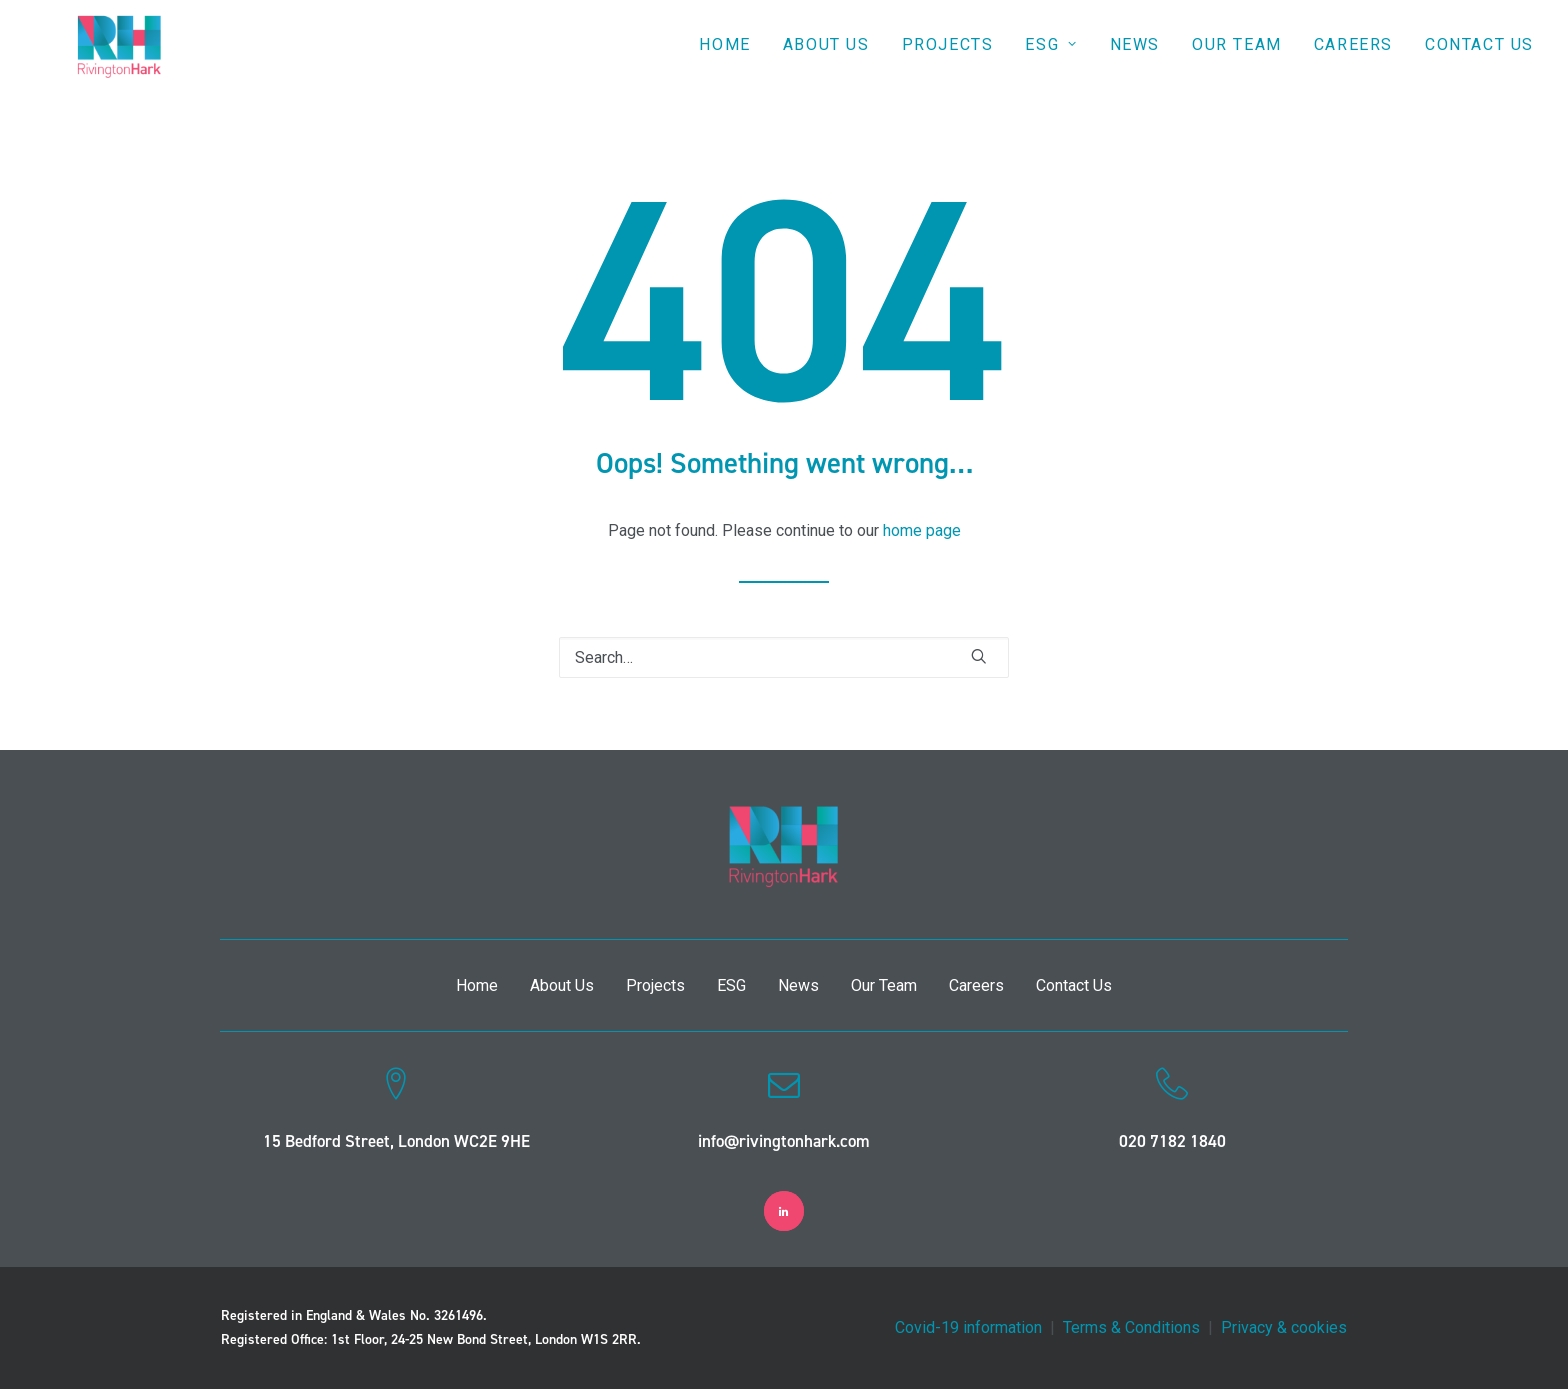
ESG (1051, 61)
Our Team (1237, 61)
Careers (1353, 61)
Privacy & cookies (1284, 1327)
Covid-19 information (968, 1327)
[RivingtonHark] (113, 62)
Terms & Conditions (1131, 1327)
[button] (979, 656)
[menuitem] (731, 62)
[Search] (784, 657)
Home (724, 61)
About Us (826, 61)
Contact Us (1479, 61)
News (1135, 61)
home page (922, 530)
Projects (948, 61)
